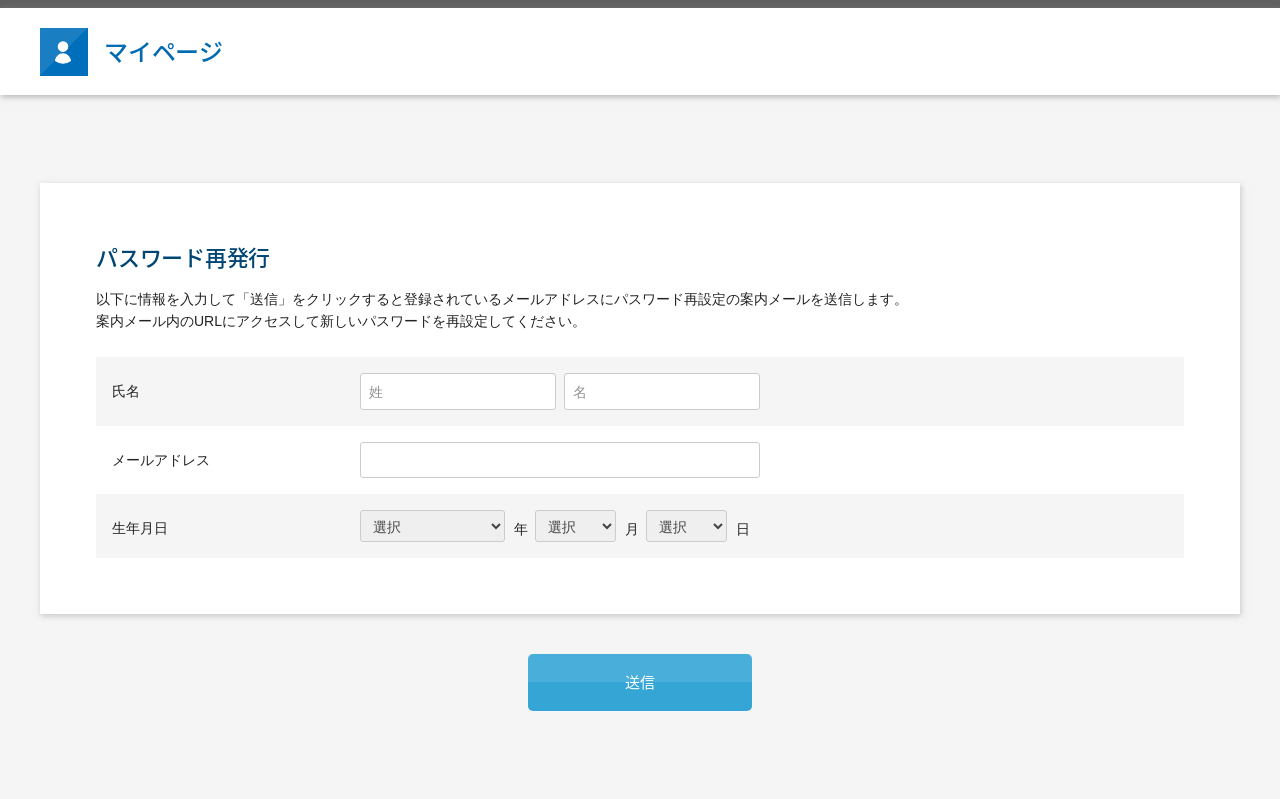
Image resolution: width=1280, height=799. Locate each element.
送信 (640, 682)
